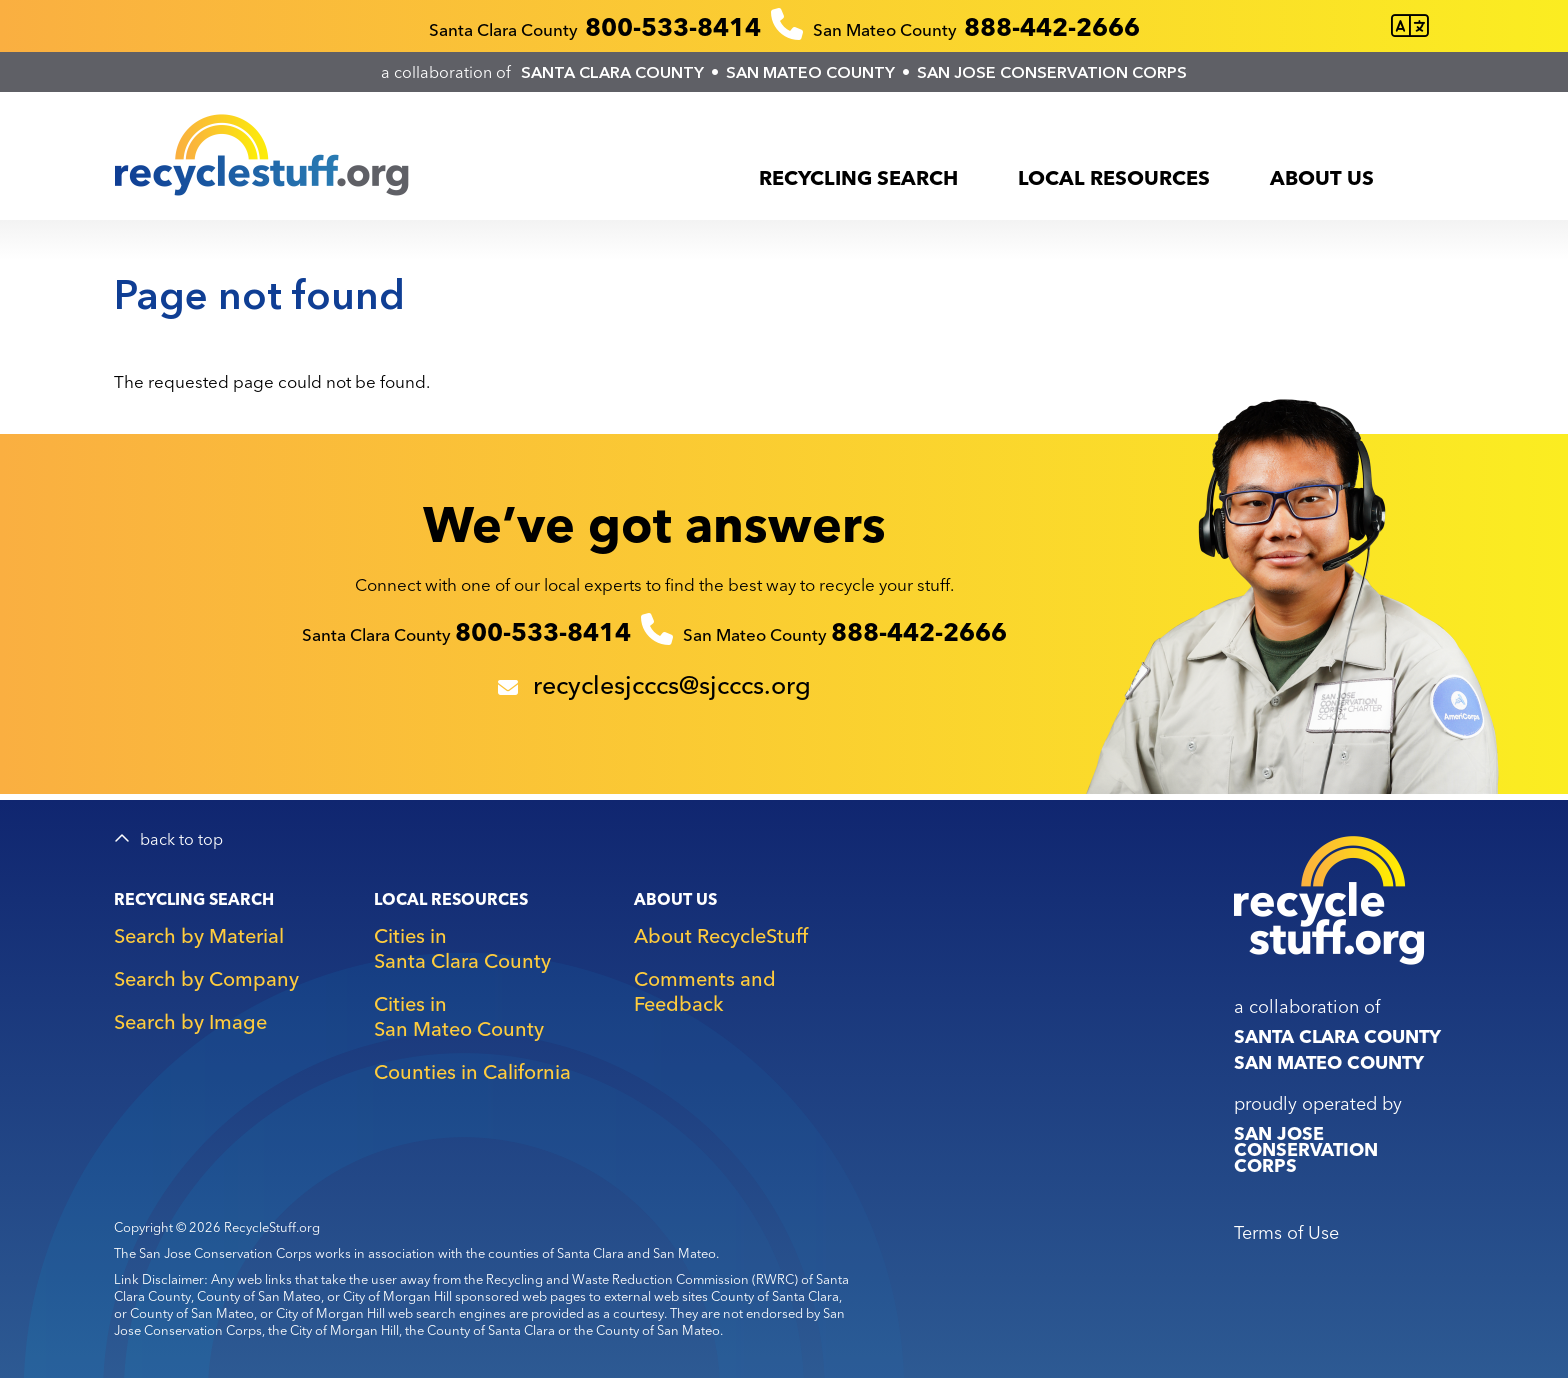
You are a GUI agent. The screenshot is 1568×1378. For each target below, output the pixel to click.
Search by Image (190, 1021)
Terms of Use (1286, 1232)
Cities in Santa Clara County (462, 948)
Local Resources (1114, 177)
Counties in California (472, 1071)
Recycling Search (858, 177)
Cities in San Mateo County (459, 1016)
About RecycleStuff (721, 935)
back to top (181, 839)
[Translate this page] (1410, 26)
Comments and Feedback (705, 991)
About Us (1322, 177)
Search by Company (206, 978)
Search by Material (199, 935)
